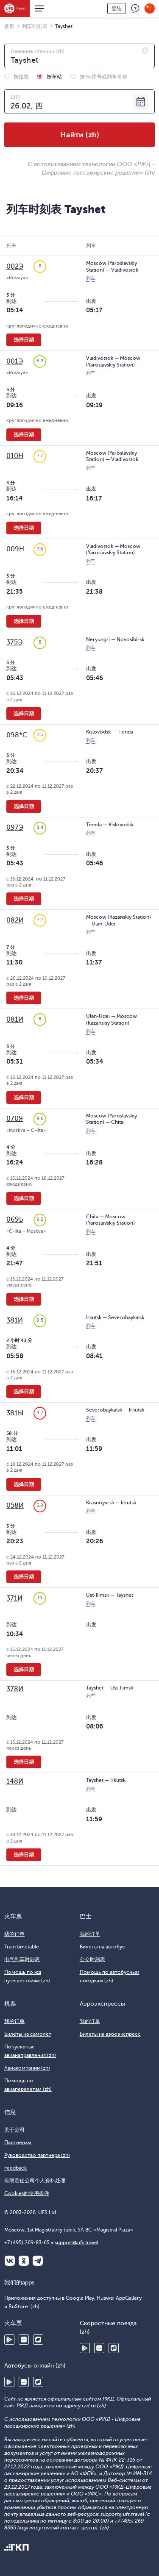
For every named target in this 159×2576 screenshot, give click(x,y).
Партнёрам (17, 2142)
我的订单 (14, 1934)
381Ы (15, 1413)
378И (14, 1689)
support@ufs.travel (76, 2242)
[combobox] (79, 56)
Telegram (37, 2260)
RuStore (38, 2339)
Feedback (15, 2168)
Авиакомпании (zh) (27, 2068)
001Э (14, 361)
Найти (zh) (79, 135)
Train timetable (21, 1947)
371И (14, 1598)
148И (14, 1781)
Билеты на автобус (102, 1947)
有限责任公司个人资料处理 (34, 2181)
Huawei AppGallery (24, 2339)
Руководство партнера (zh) (37, 2155)
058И (15, 1505)
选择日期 (24, 340)
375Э (14, 642)
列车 (90, 278)
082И (15, 920)
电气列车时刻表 (22, 1959)
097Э (14, 827)
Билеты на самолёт (27, 2034)
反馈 (135, 8)
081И (14, 1019)
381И (14, 1320)
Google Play (9, 2339)
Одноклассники (23, 2260)
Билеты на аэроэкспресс (110, 2034)
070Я (14, 1119)
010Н (14, 456)
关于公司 (14, 2130)
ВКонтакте (9, 2260)
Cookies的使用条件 (26, 2193)
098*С (16, 735)
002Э (14, 266)
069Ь (14, 1219)
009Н (15, 549)
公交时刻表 (92, 1959)
